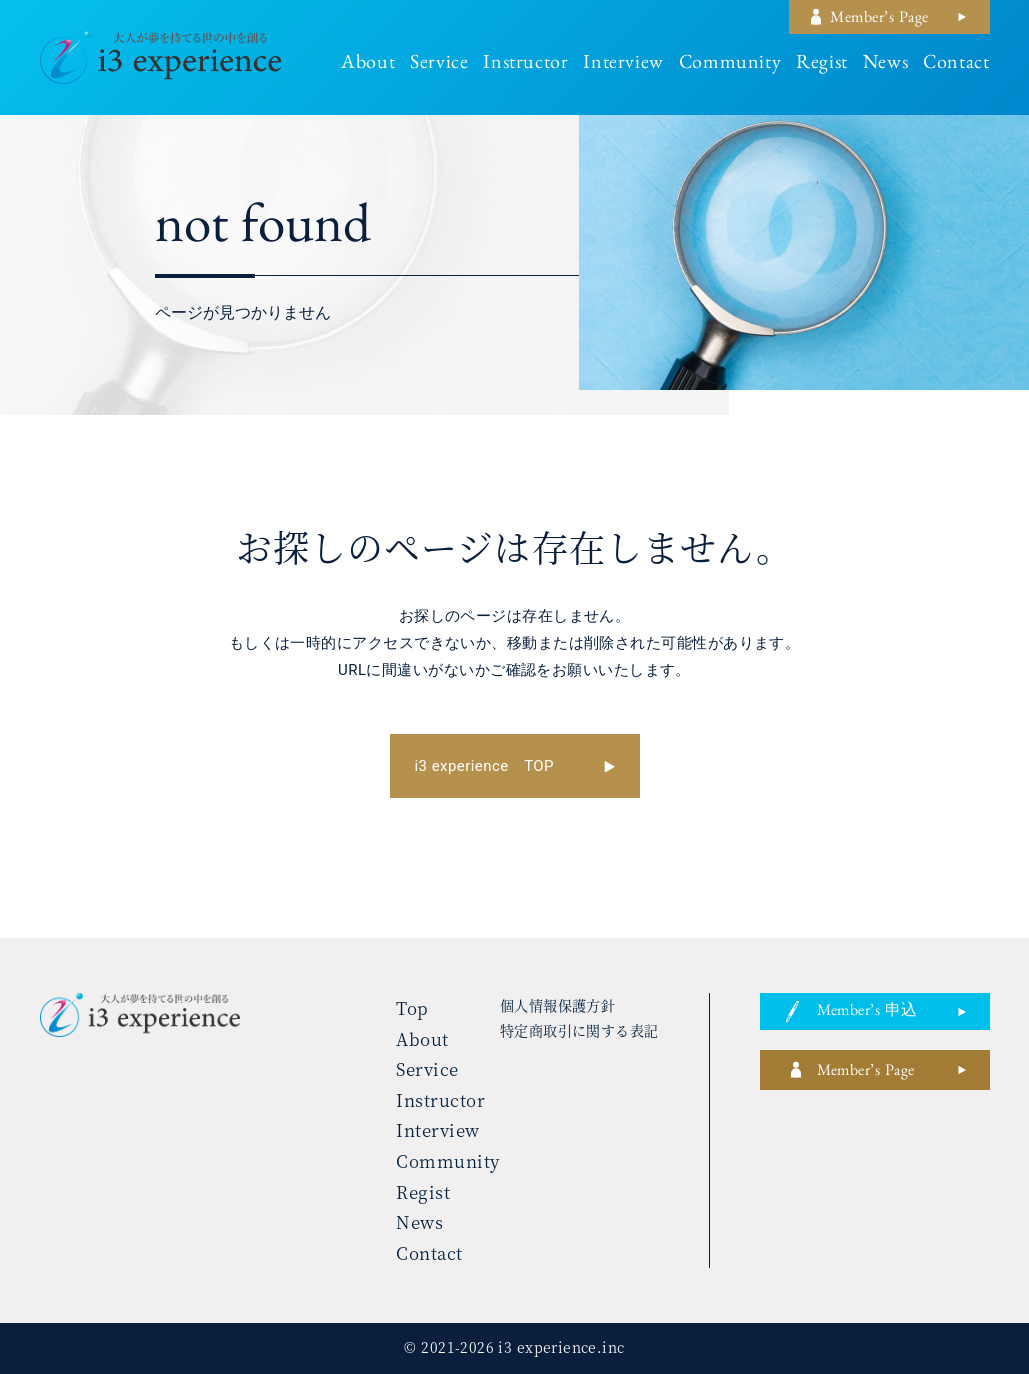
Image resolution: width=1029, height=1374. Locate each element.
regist (822, 65)
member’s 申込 (867, 1013)
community (730, 65)
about (368, 65)
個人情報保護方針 (557, 1005)
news (885, 65)
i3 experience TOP (485, 766)
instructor (525, 65)
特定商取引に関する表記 (579, 1030)
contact (956, 65)
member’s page (879, 20)
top (412, 1007)
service (439, 65)
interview (623, 65)
